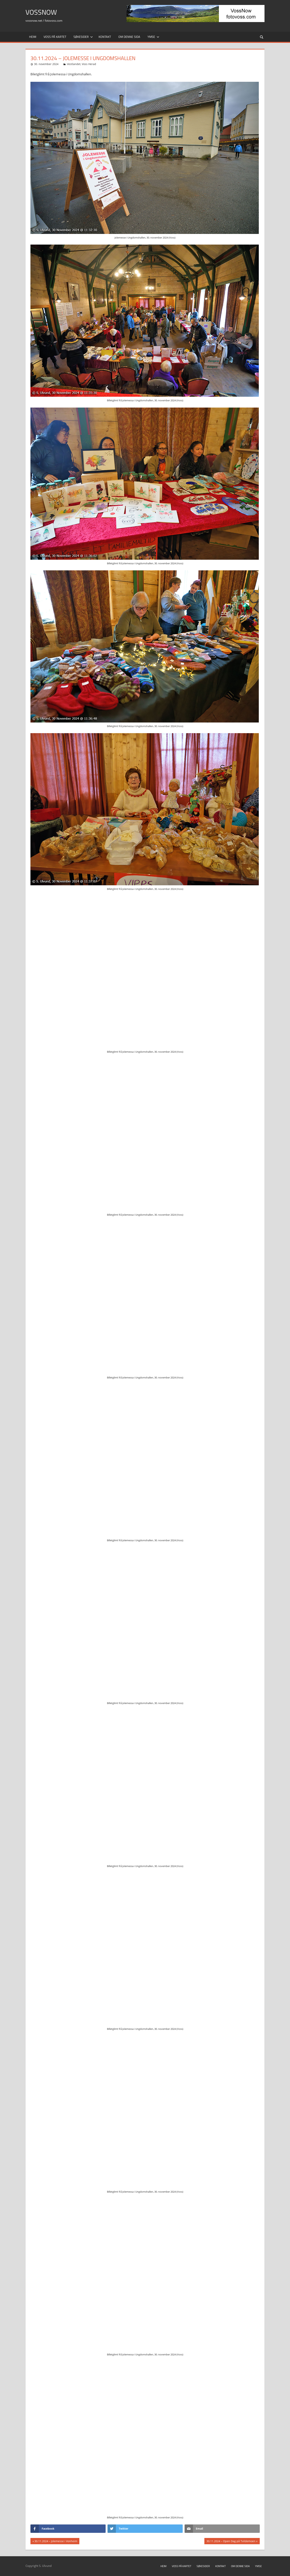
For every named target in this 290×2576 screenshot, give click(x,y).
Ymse (153, 36)
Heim (32, 36)
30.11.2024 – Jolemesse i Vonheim (55, 2541)
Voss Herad (89, 64)
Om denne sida (129, 36)
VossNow (41, 12)
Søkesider (83, 36)
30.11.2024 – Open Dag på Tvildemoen (230, 2541)
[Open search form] (261, 37)
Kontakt (105, 36)
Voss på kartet (55, 36)
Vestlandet (73, 64)
